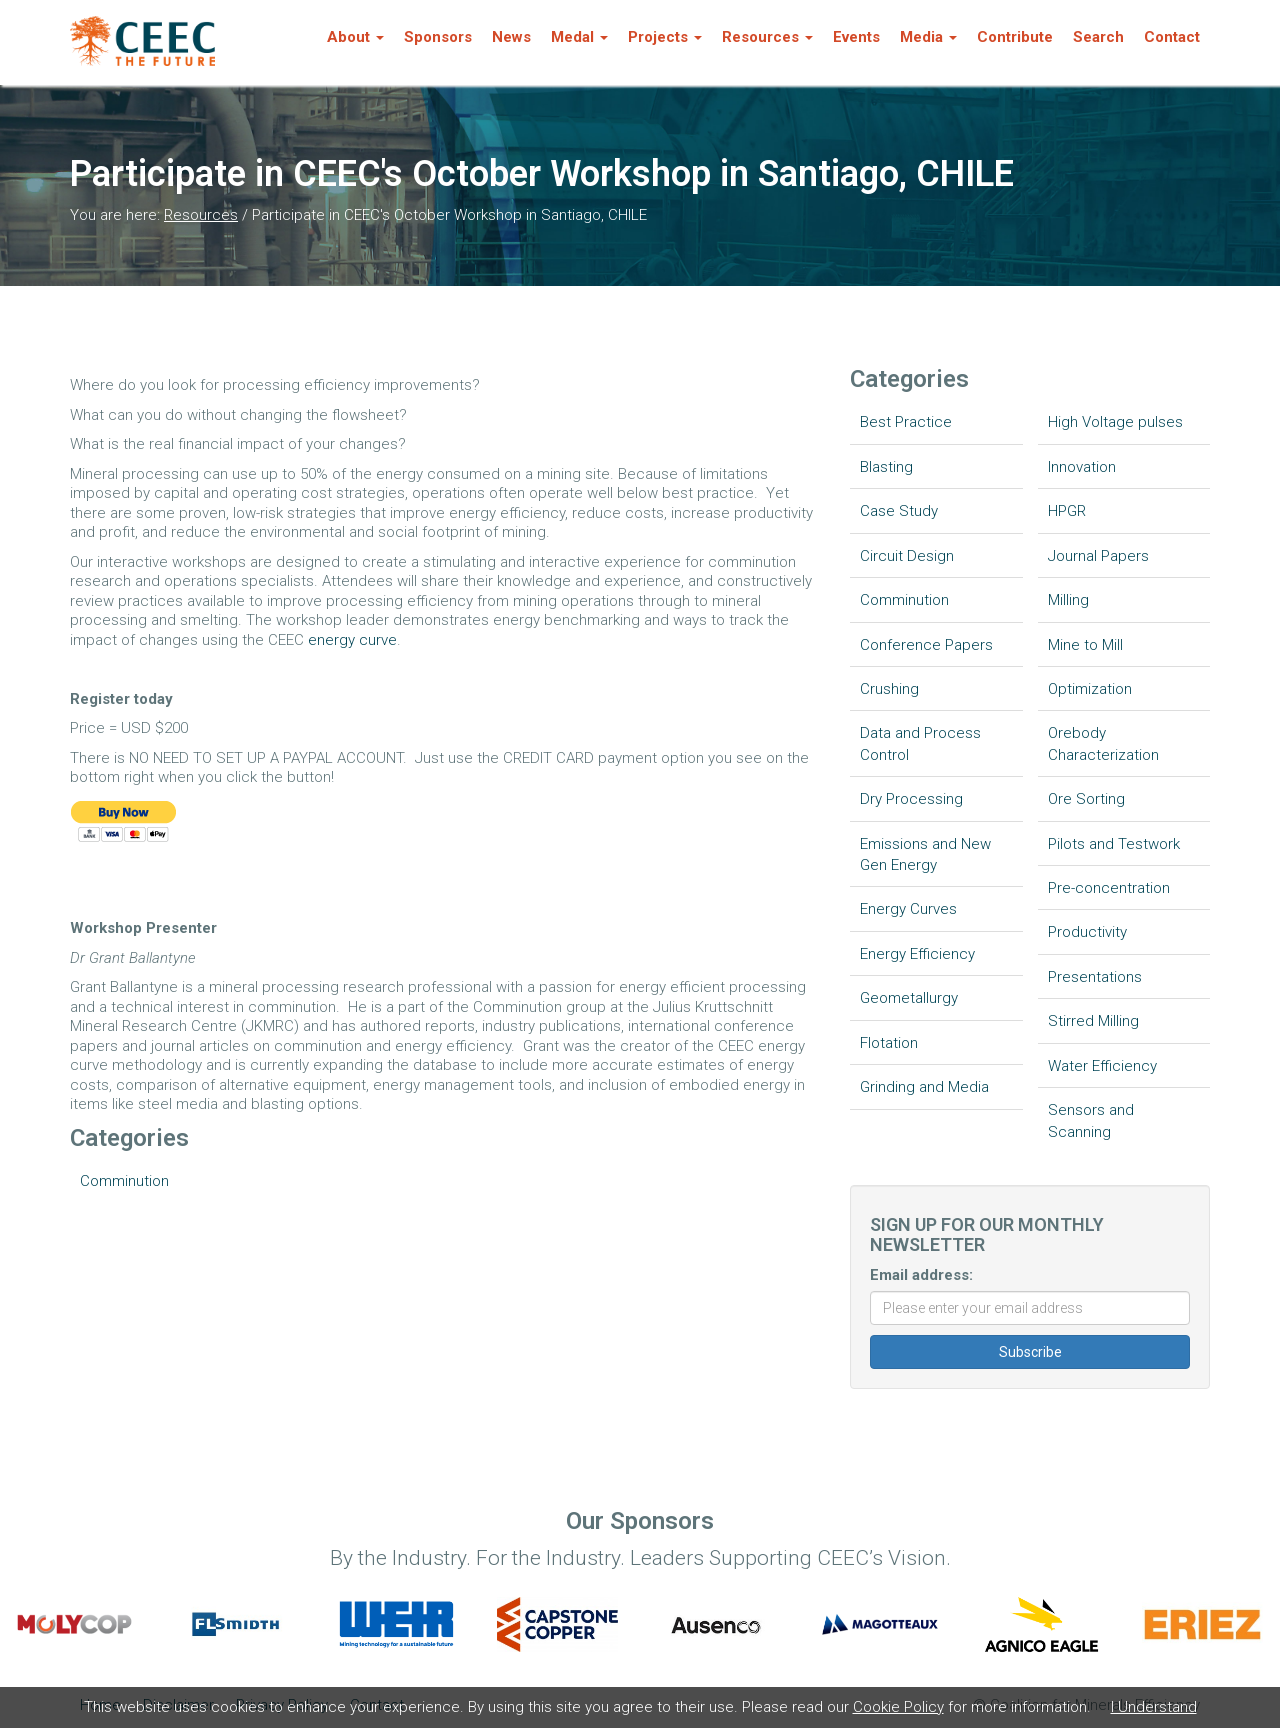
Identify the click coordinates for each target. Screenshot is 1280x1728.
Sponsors (438, 37)
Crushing (889, 689)
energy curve (352, 640)
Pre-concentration (1109, 888)
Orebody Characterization (1103, 743)
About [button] (355, 37)
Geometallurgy (909, 998)
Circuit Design (907, 556)
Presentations (1095, 977)
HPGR (1067, 511)
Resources (201, 215)
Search (1098, 37)
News (511, 37)
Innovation (1082, 467)
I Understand (1154, 1707)
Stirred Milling (1093, 1021)
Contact (1172, 37)
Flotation (889, 1043)
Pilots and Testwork (1114, 844)
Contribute (1015, 37)
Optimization (1090, 689)
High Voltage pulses (1115, 422)
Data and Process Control (920, 743)
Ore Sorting (1086, 799)
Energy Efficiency (917, 954)
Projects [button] (665, 37)
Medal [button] (579, 37)
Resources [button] (767, 37)
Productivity (1087, 932)
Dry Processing (911, 799)
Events (856, 37)
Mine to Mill (1085, 645)
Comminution (124, 1181)
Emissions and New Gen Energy (925, 854)
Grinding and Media (924, 1087)
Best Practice (906, 422)
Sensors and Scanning (1091, 1120)
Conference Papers (926, 645)
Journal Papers (1098, 556)
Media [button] (928, 37)
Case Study (899, 511)
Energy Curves (908, 909)
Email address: (921, 1275)
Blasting (886, 467)
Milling (1068, 600)
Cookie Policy (898, 1707)
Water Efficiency (1102, 1066)
